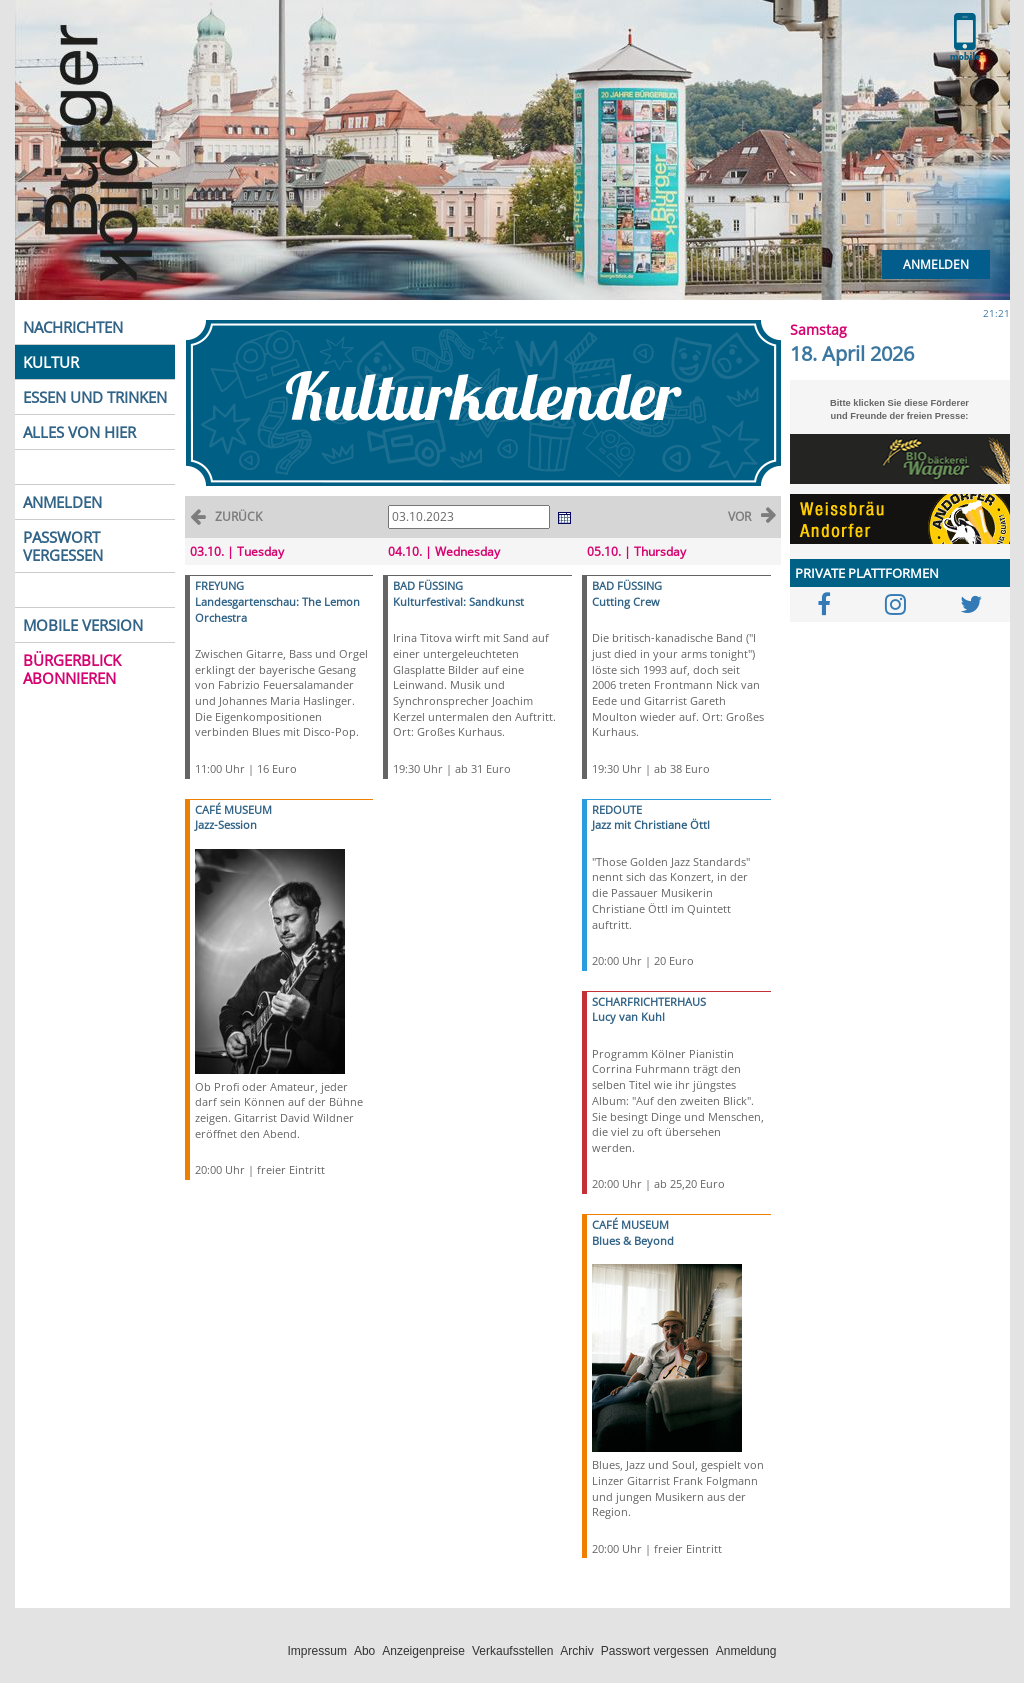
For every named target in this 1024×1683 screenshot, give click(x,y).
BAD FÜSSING (428, 585)
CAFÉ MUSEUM (233, 809)
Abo (364, 1651)
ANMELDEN (62, 502)
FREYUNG (219, 585)
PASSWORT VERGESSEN (63, 546)
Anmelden (936, 264)
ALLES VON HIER (79, 432)
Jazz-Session (226, 824)
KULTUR (51, 362)
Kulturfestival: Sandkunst (458, 601)
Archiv (576, 1651)
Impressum (317, 1651)
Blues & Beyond (633, 1240)
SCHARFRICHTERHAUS (649, 1001)
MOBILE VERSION (83, 625)
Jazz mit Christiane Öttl (651, 824)
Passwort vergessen (655, 1651)
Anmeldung (746, 1651)
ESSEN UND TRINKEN (95, 397)
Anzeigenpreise (423, 1651)
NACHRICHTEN (73, 327)
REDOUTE (617, 809)
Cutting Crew (626, 601)
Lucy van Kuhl (628, 1016)
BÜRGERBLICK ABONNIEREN (72, 669)
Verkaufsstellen (512, 1651)
